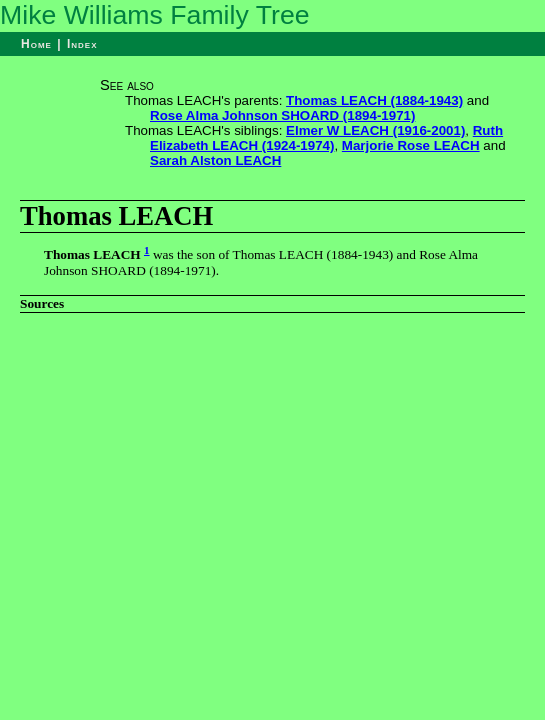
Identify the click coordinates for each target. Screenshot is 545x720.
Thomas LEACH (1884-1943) (374, 100)
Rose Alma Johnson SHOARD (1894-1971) (282, 115)
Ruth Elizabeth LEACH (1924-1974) (326, 138)
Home (36, 44)
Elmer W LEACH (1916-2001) (375, 130)
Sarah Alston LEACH (215, 160)
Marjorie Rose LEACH (411, 145)
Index (82, 44)
